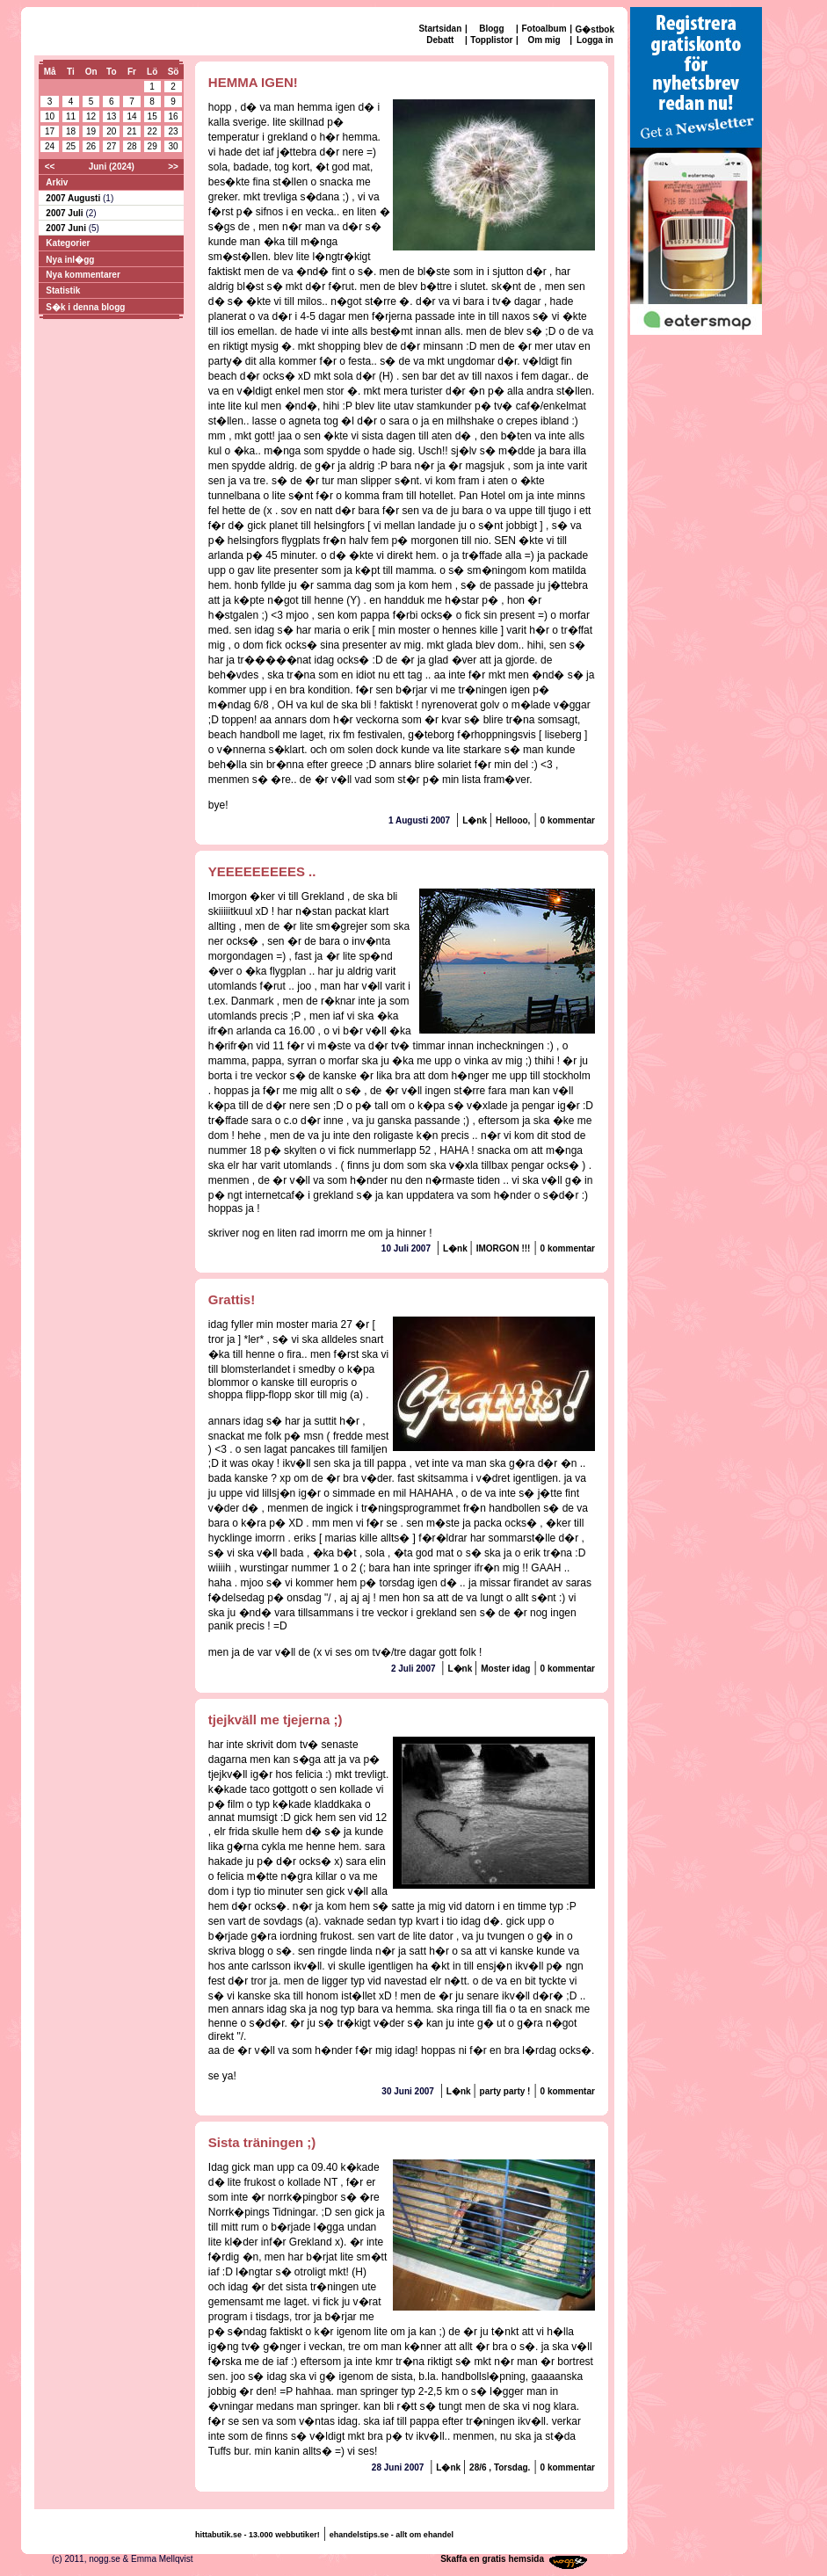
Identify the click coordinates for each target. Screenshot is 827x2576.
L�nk (476, 820)
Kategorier (68, 243)
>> (173, 166)
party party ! (505, 2091)
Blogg (491, 28)
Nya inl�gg (70, 260)
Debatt (439, 40)
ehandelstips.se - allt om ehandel (391, 2534)
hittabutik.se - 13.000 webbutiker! (257, 2534)
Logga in (595, 40)
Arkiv (57, 182)
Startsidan (439, 28)
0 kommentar (567, 820)
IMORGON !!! (503, 1248)
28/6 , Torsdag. (499, 2467)
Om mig (543, 40)
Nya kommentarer (83, 274)
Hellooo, (513, 820)
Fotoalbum (543, 28)
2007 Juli (65, 213)
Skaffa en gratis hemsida (492, 2559)
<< (50, 166)
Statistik (63, 290)
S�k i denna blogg (85, 307)
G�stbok (595, 29)
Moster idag (505, 1668)
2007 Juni (67, 228)
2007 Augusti (74, 198)
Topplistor (491, 40)
